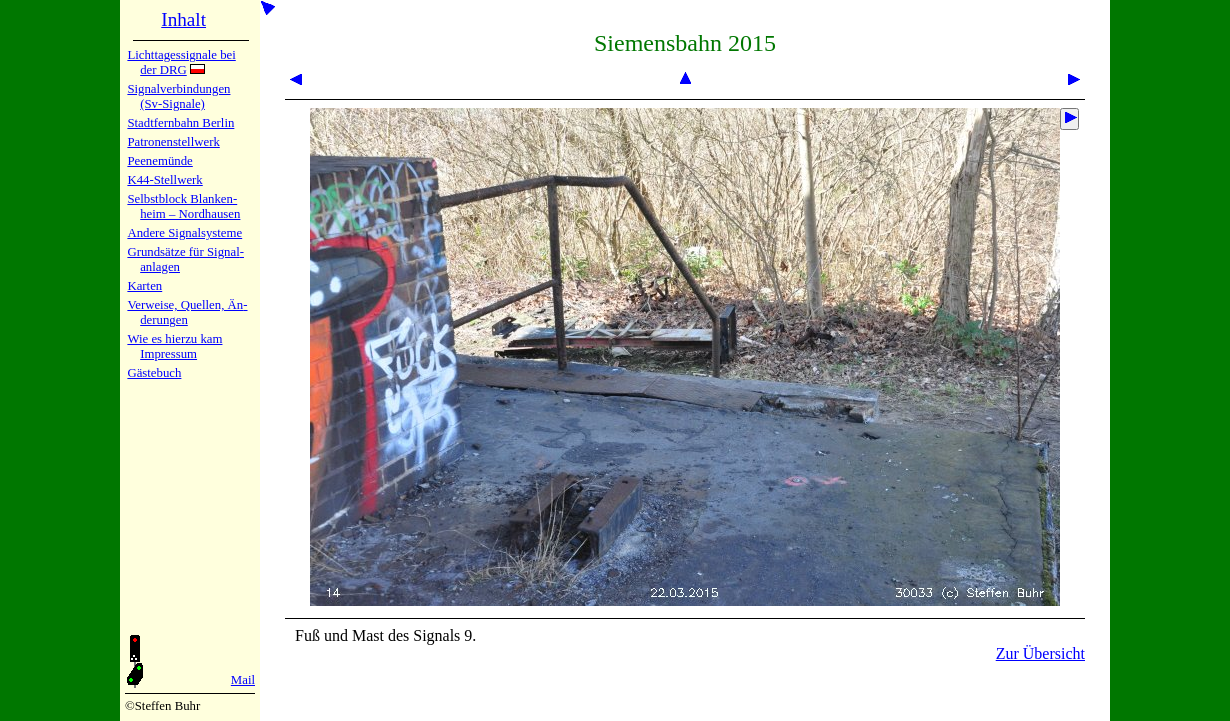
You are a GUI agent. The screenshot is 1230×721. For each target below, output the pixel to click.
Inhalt (183, 19)
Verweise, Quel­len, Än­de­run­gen (187, 312)
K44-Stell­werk (164, 180)
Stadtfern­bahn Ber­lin (180, 123)
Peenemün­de (159, 161)
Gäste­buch (154, 373)
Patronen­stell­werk (173, 142)
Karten (144, 286)
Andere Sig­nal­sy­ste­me (184, 233)
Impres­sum (168, 354)
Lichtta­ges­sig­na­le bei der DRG (181, 62)
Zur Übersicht (1040, 653)
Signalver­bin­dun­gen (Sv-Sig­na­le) (178, 96)
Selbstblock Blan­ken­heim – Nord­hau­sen (183, 206)
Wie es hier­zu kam (174, 339)
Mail (243, 680)
